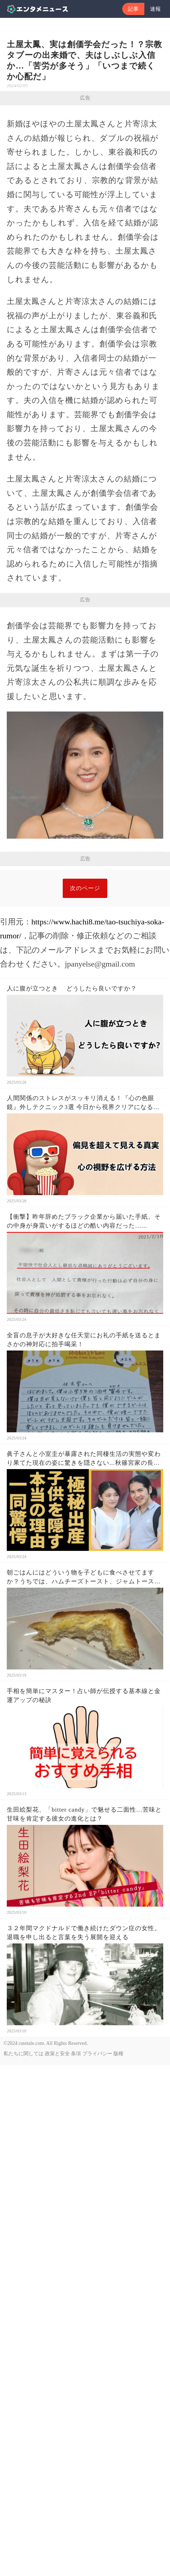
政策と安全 (57, 2224)
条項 (76, 2224)
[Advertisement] (85, 955)
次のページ (85, 1058)
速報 (155, 9)
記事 (133, 9)
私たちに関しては (23, 2224)
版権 (118, 2224)
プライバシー (97, 2224)
